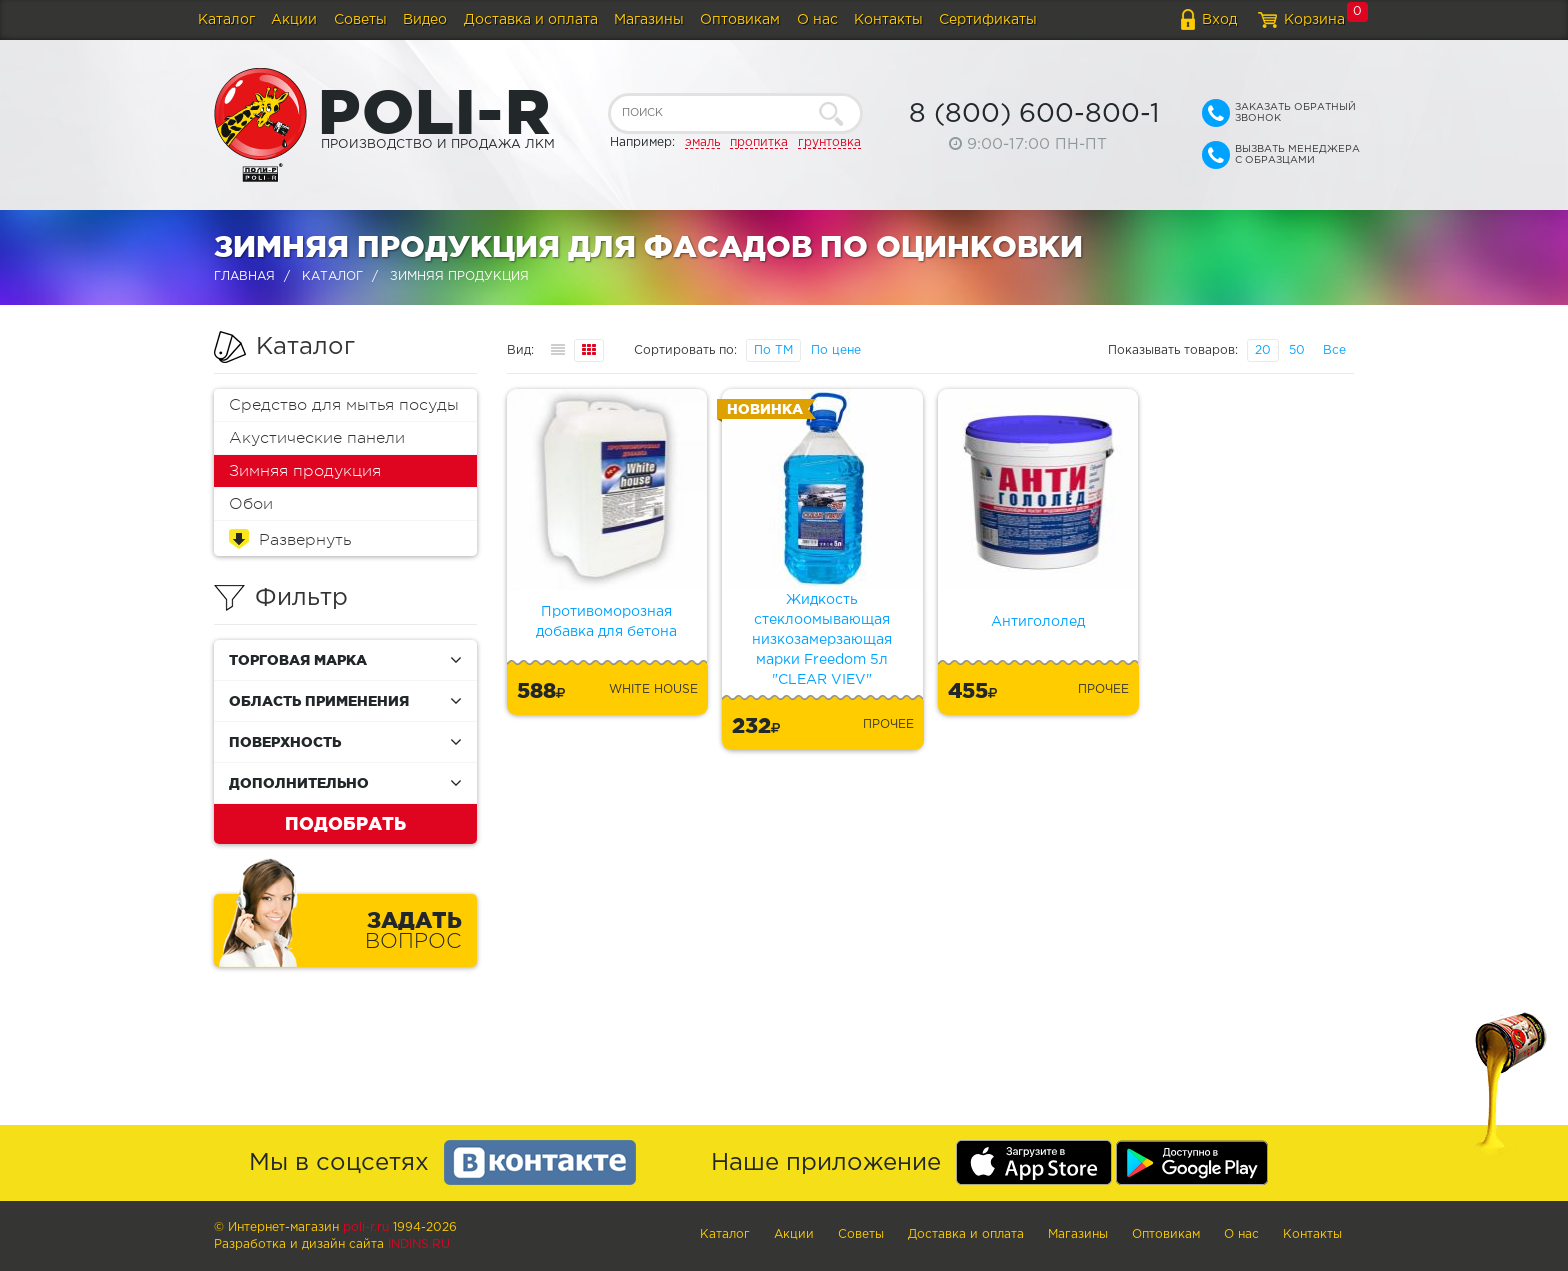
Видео (425, 20)
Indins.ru (419, 1244)
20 (1263, 350)
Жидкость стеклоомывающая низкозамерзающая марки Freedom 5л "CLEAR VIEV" (822, 640)
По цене (836, 350)
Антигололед (1038, 622)
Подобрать (345, 823)
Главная (244, 276)
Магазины (649, 20)
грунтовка (829, 142)
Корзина (1314, 20)
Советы (360, 20)
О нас (817, 20)
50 (1297, 350)
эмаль (702, 142)
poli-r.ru (366, 1227)
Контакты (888, 20)
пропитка (759, 142)
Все (1334, 350)
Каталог (226, 20)
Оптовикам (740, 20)
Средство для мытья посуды (344, 405)
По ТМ (773, 350)
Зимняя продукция (305, 471)
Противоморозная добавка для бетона (606, 622)
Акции (294, 20)
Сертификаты (988, 20)
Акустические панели (317, 438)
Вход (1219, 20)
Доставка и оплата (531, 20)
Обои (251, 504)
